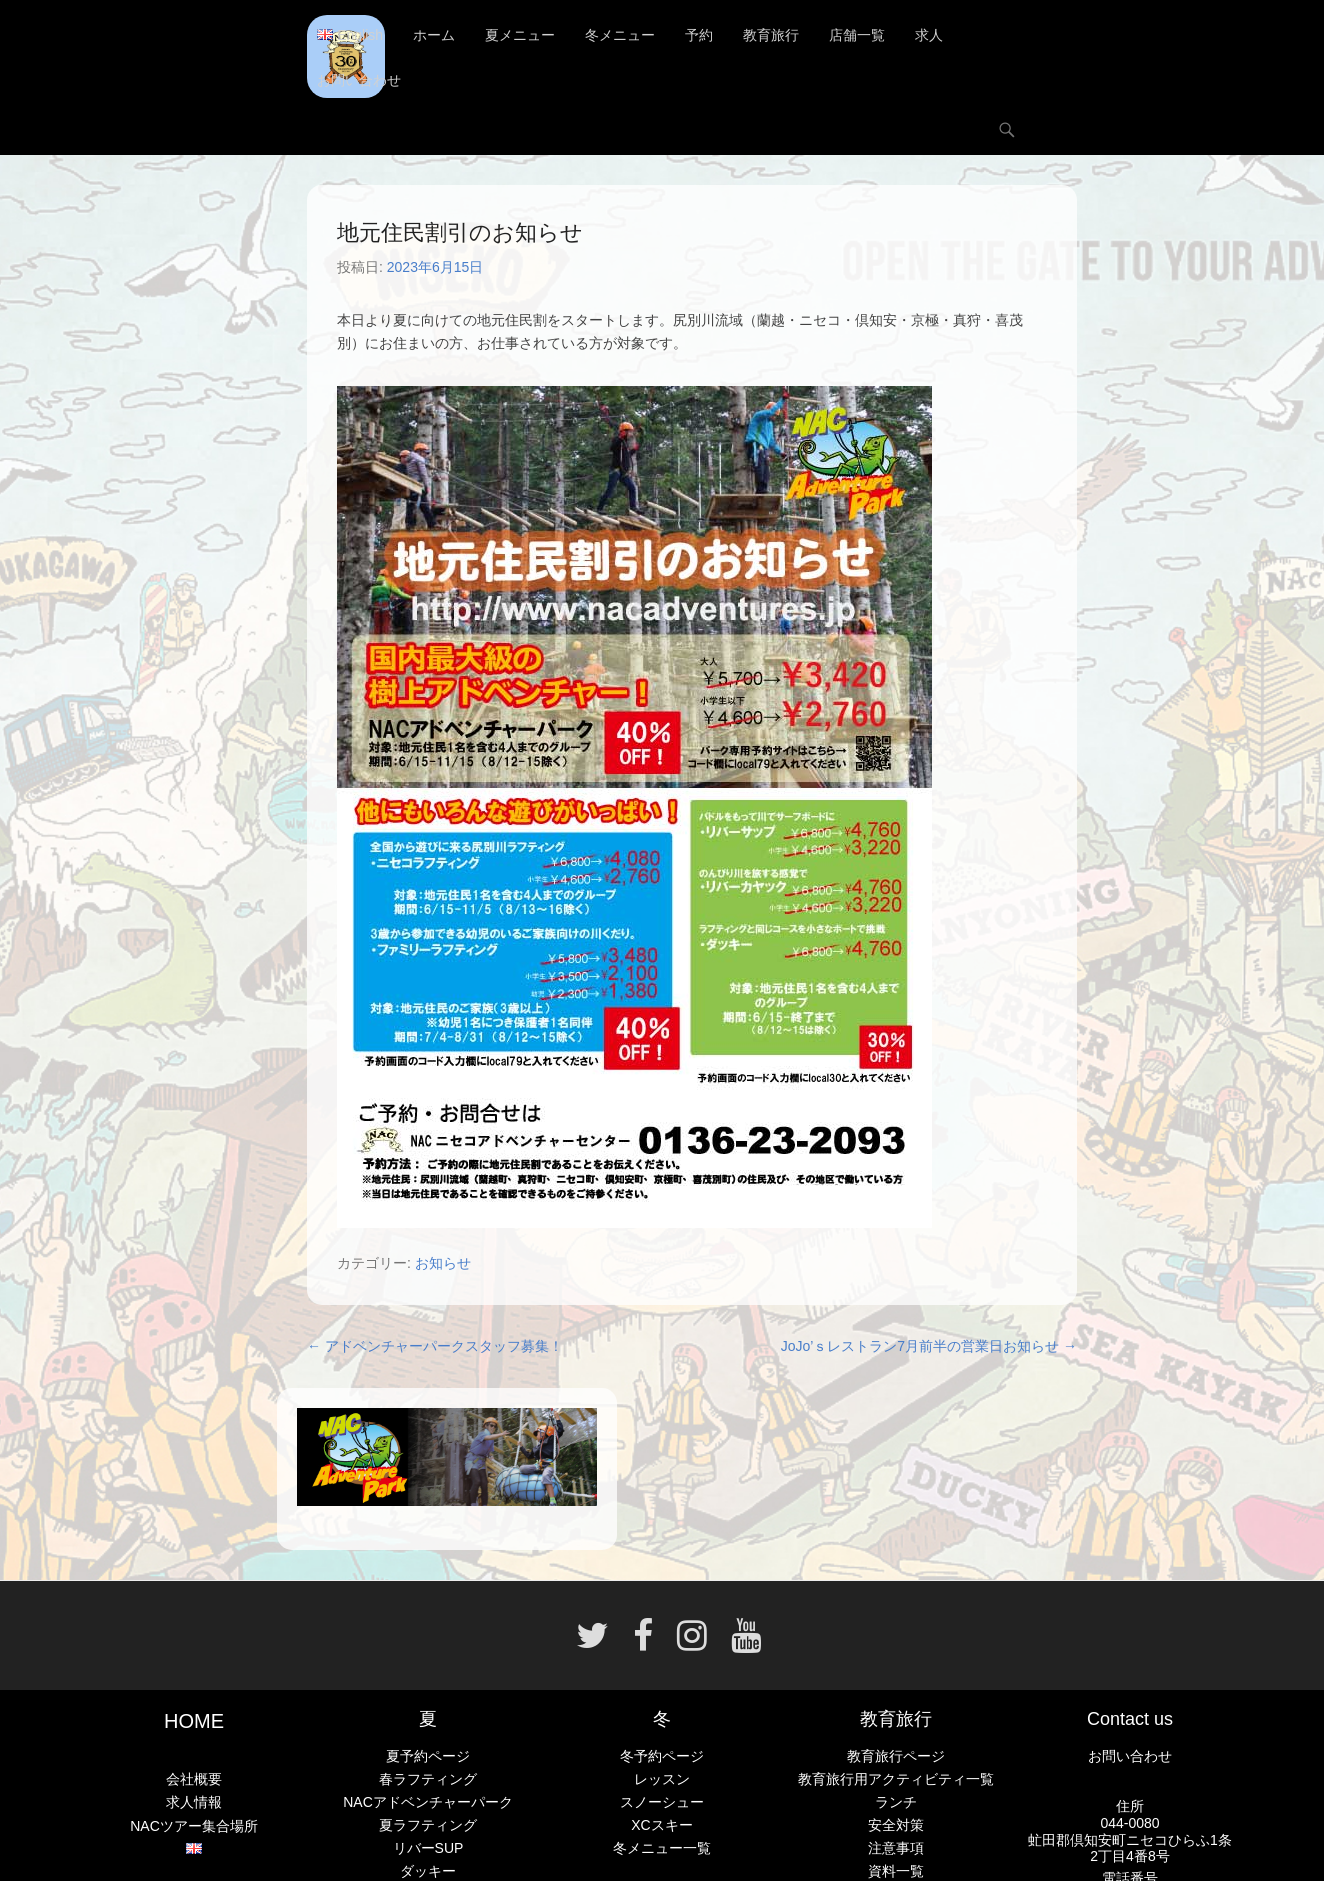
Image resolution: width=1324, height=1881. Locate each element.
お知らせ (443, 1263)
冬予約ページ (662, 1756)
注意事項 (896, 1849)
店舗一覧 (857, 35)
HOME (194, 1721)
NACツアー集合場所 (194, 1826)
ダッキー (428, 1872)
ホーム (434, 35)
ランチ (896, 1802)
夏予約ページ (428, 1756)
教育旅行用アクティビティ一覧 (896, 1779)
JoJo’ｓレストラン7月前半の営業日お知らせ (929, 1346)
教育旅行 (771, 35)
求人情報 (194, 1803)
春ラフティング (428, 1779)
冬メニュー (620, 35)
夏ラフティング (428, 1825)
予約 (699, 35)
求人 (929, 35)
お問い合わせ (359, 80)
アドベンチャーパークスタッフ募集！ (435, 1346)
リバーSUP (428, 1849)
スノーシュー (662, 1802)
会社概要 (194, 1779)
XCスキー (661, 1825)
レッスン (662, 1779)
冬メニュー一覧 (662, 1849)
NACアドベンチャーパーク (428, 1802)
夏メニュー (520, 35)
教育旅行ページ (896, 1756)
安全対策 (896, 1825)
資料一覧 (896, 1872)
